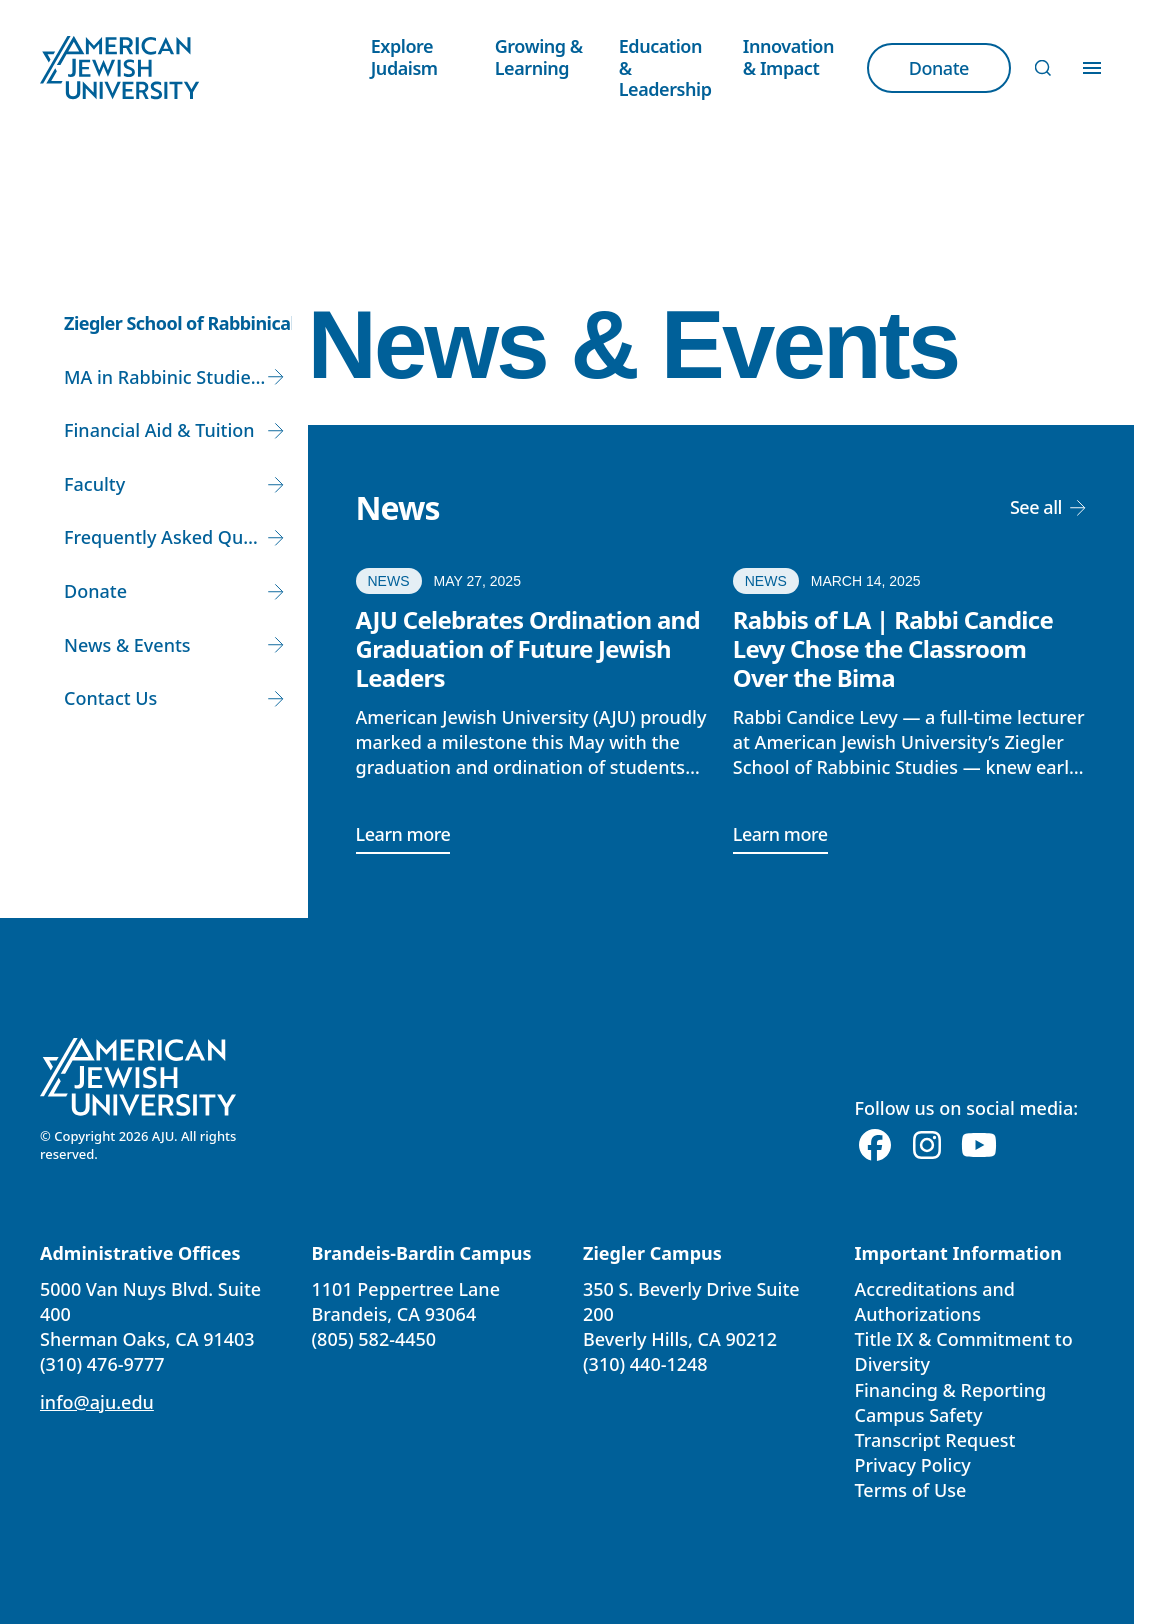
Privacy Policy (913, 1465)
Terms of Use (911, 1490)
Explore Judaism (404, 57)
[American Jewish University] (138, 1077)
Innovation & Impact (788, 57)
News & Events (127, 645)
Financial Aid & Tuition (159, 430)
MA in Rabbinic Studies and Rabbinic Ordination (178, 377)
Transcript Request (935, 1440)
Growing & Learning (539, 57)
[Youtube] (979, 1146)
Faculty (94, 484)
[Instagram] (927, 1146)
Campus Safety (919, 1415)
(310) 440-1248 (645, 1364)
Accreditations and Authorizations (935, 1301)
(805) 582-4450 (374, 1339)
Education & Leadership (665, 67)
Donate (95, 591)
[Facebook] (875, 1146)
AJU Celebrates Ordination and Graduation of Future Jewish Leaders (528, 648)
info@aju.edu (97, 1402)
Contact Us (110, 698)
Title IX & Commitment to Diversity (964, 1351)
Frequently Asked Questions (178, 537)
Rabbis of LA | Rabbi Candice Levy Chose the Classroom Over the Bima (893, 648)
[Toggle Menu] (1092, 68)
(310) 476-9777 (102, 1364)
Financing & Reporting (951, 1390)
